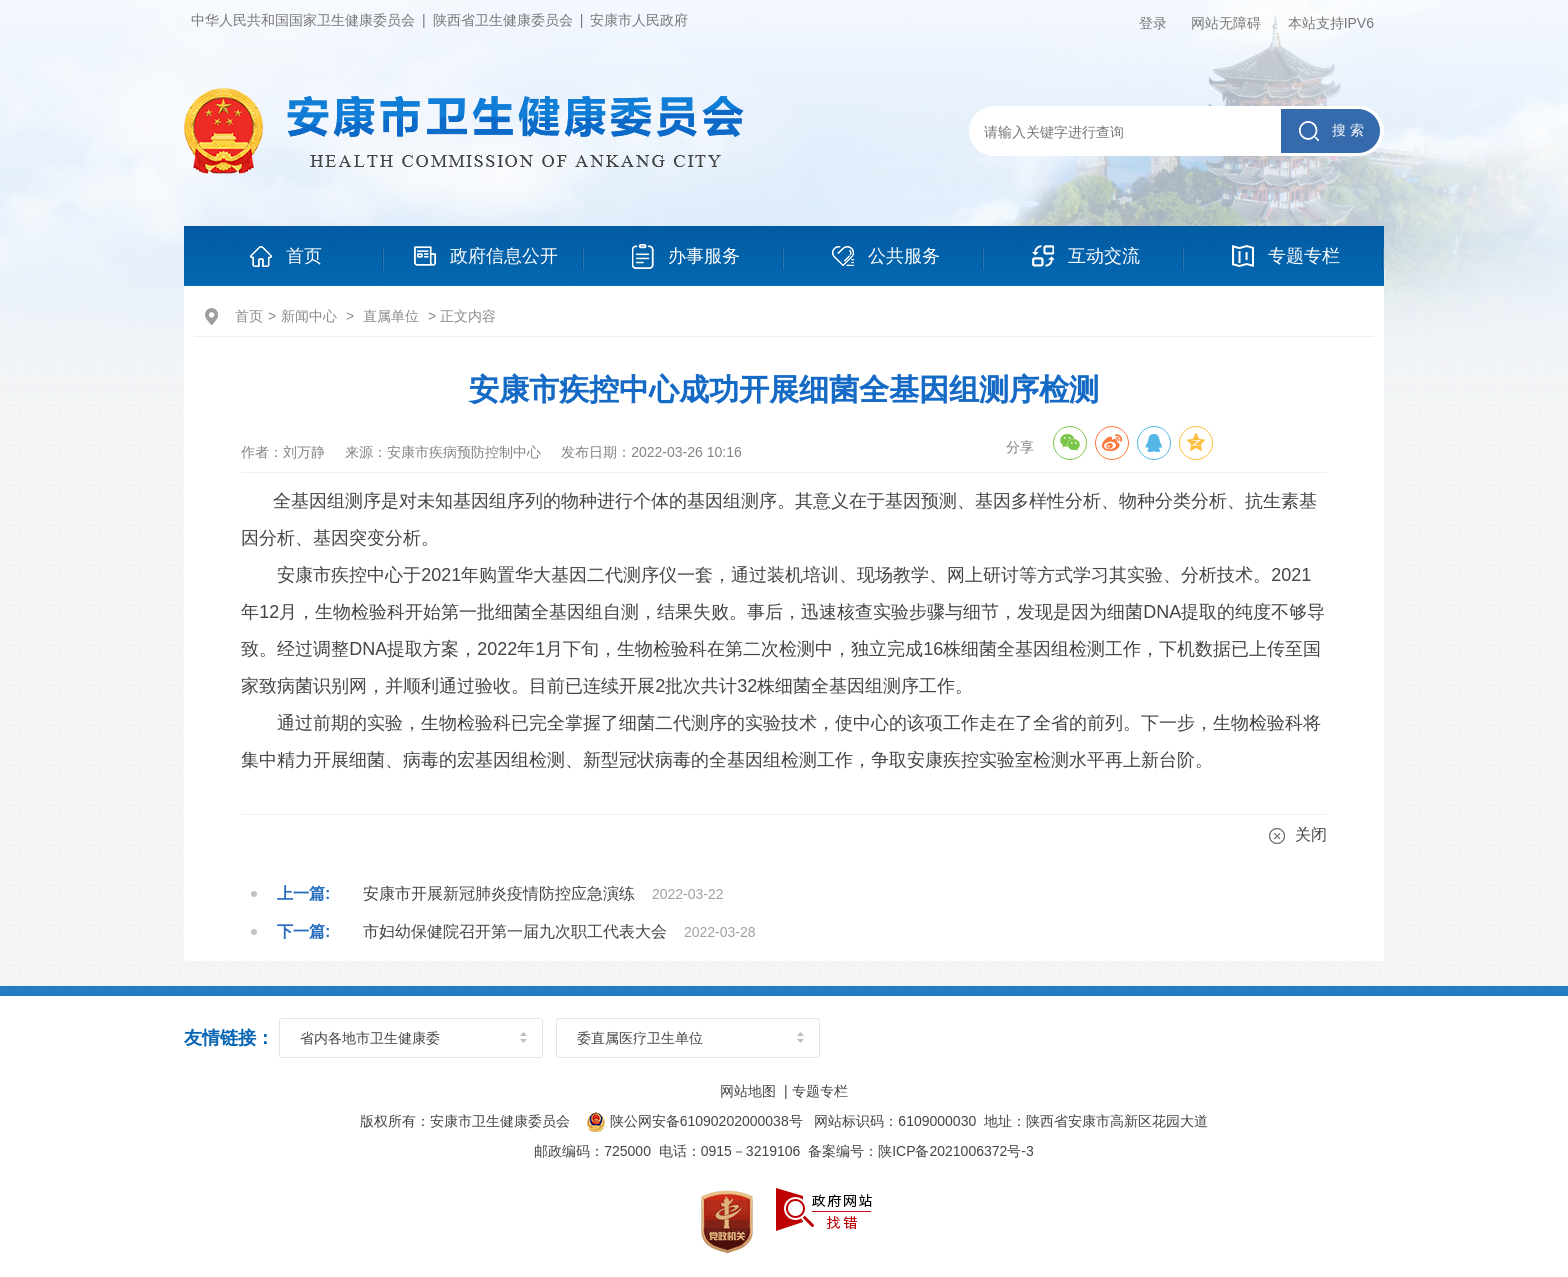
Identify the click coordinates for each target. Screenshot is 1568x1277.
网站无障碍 (1226, 23)
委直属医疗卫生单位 (640, 1038)
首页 (249, 316)
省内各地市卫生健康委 (370, 1038)
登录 (1153, 23)
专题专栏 (820, 1091)
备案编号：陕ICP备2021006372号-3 (921, 1151)
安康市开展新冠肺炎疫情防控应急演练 (499, 893)
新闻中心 (309, 316)
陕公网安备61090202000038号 (695, 1121)
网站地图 (748, 1091)
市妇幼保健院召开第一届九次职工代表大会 (515, 931)
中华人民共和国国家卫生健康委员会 (303, 20)
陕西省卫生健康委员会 (503, 20)
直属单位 (391, 316)
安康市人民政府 (639, 20)
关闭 (1298, 835)
